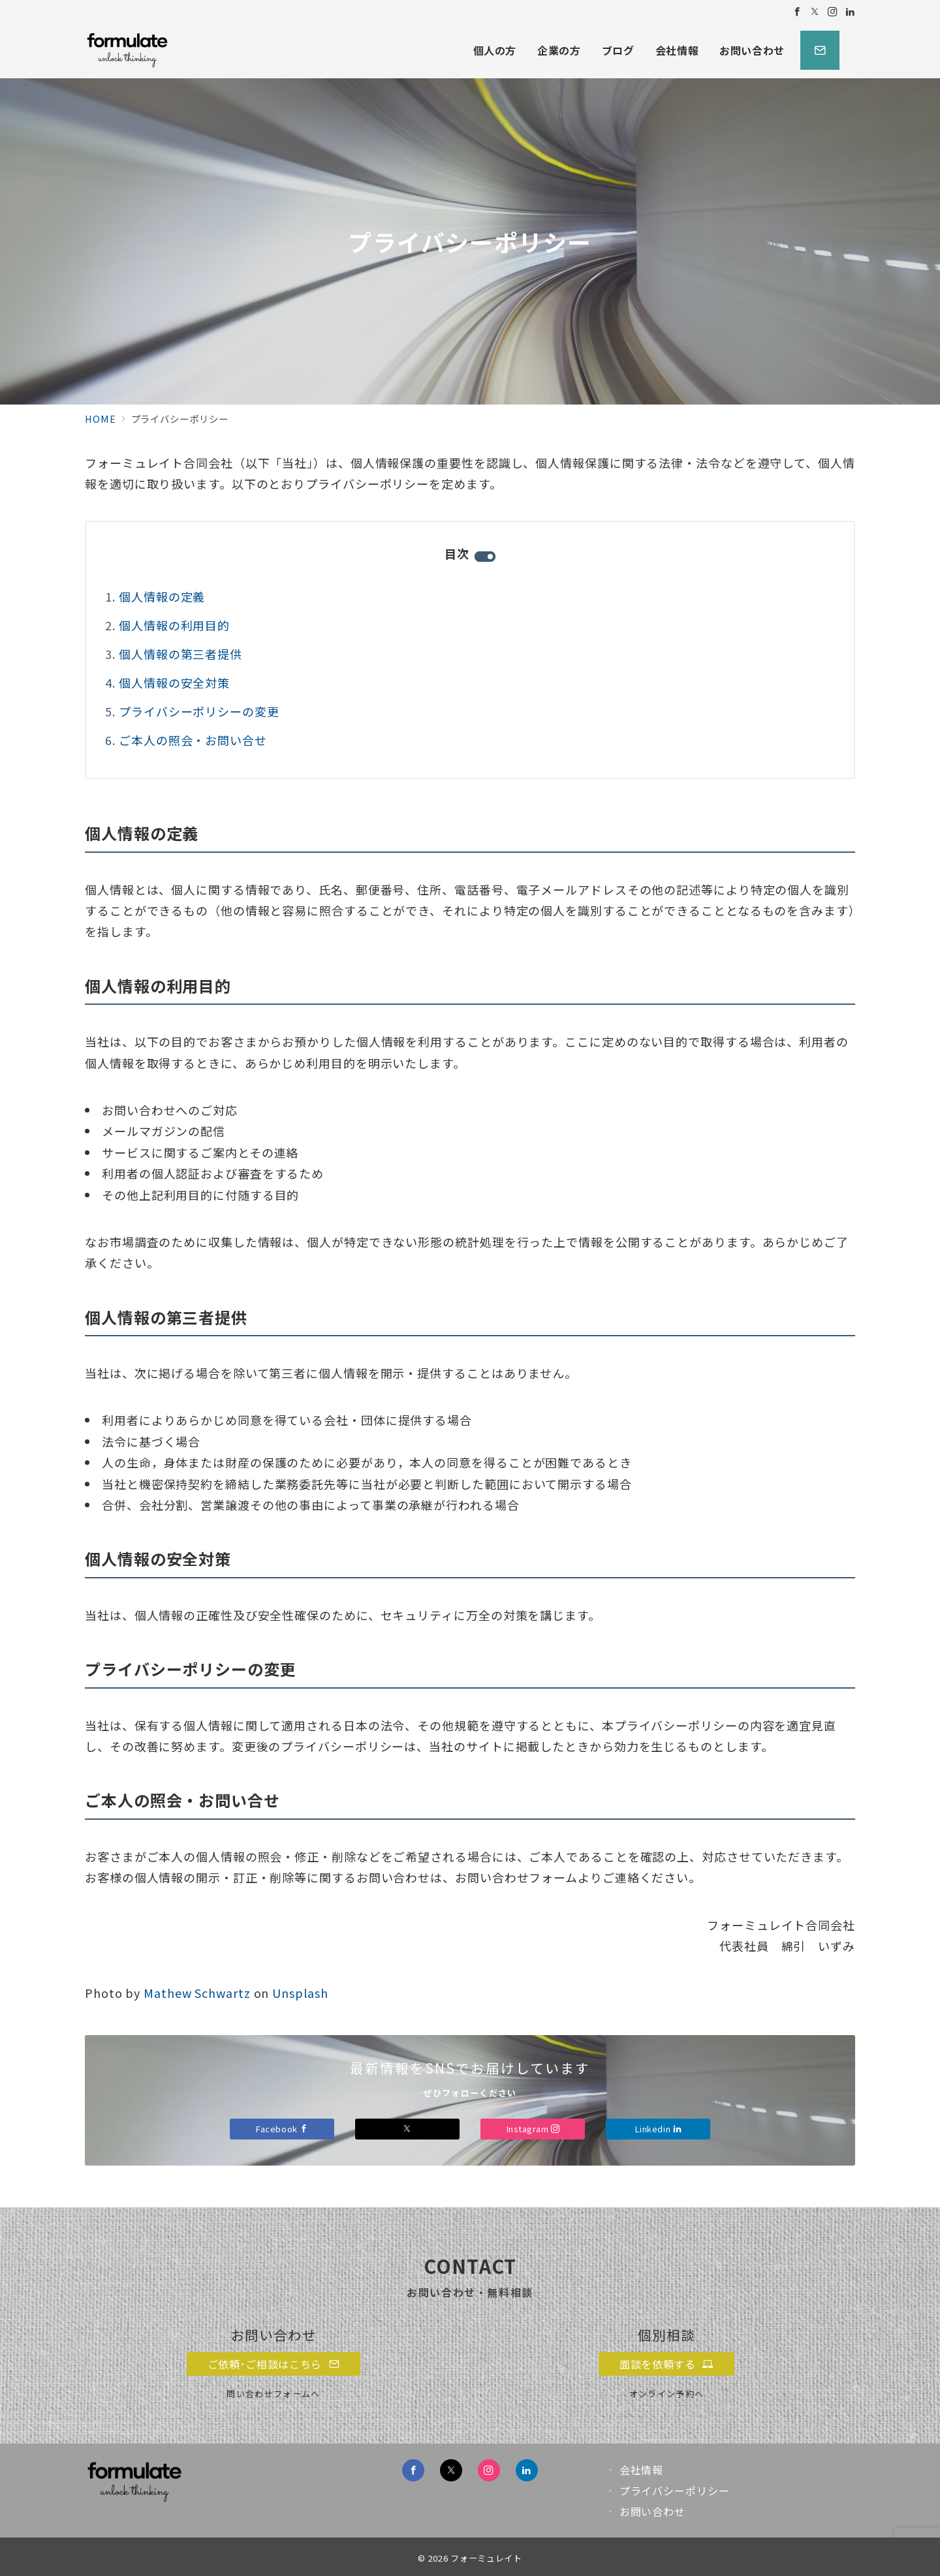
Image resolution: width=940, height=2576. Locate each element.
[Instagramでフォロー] (833, 11)
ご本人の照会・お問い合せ (193, 739)
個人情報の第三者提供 (180, 653)
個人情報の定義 (162, 596)
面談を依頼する (666, 2364)
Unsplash (300, 1992)
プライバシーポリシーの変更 (199, 711)
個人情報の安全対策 (174, 682)
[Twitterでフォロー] (815, 11)
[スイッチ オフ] (820, 50)
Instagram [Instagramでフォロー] (533, 2129)
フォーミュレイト (486, 2558)
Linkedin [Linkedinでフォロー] (658, 2129)
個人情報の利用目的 (174, 625)
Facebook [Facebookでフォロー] (281, 2129)
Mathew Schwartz (197, 1992)
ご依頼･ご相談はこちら (273, 2364)
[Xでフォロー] (407, 2129)
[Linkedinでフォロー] (850, 11)
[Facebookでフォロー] (797, 11)
